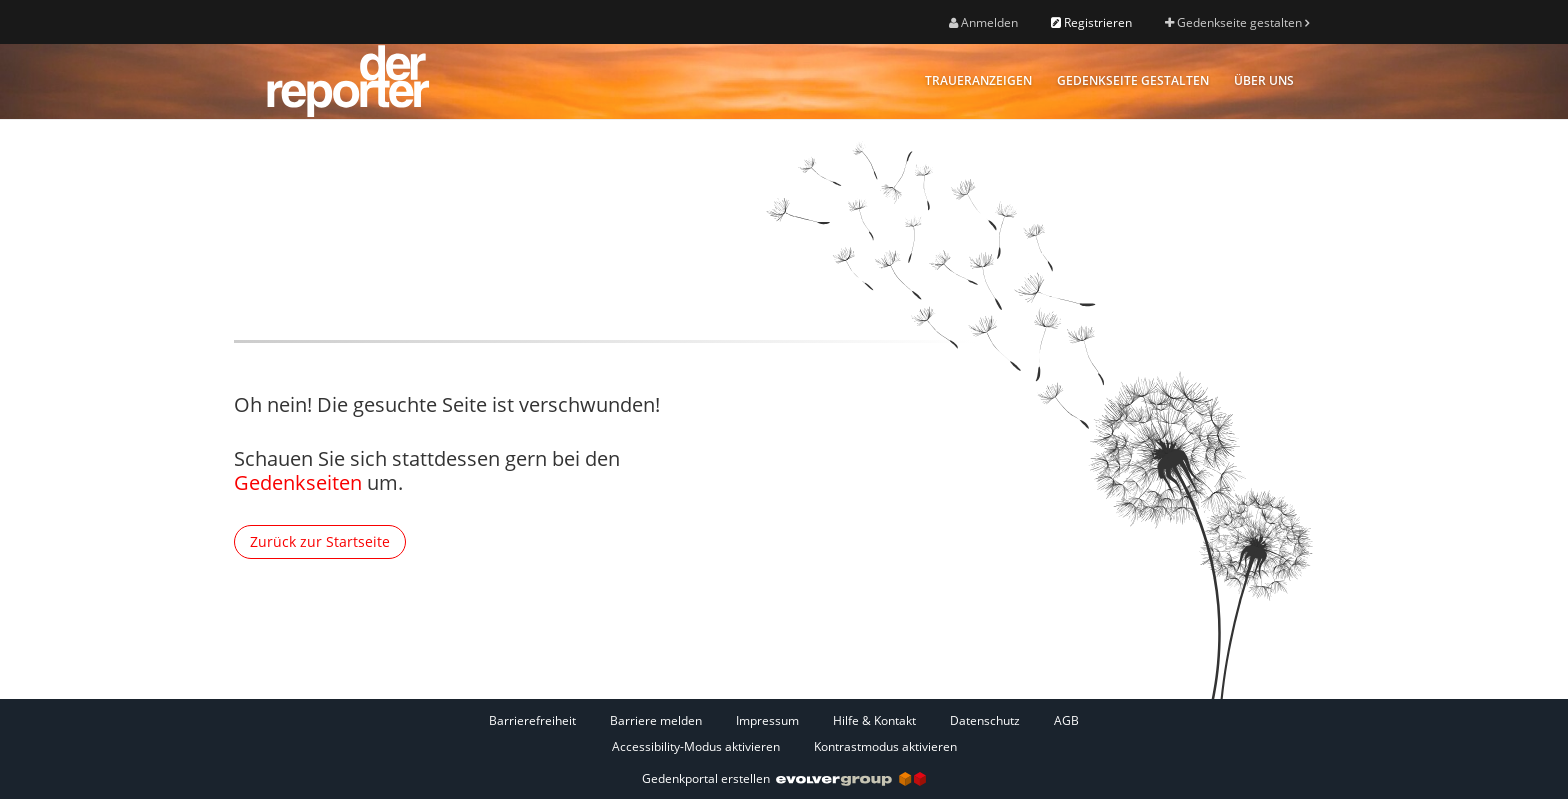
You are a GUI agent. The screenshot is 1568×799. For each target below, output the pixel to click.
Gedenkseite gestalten (1237, 22)
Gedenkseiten (298, 482)
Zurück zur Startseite (320, 541)
